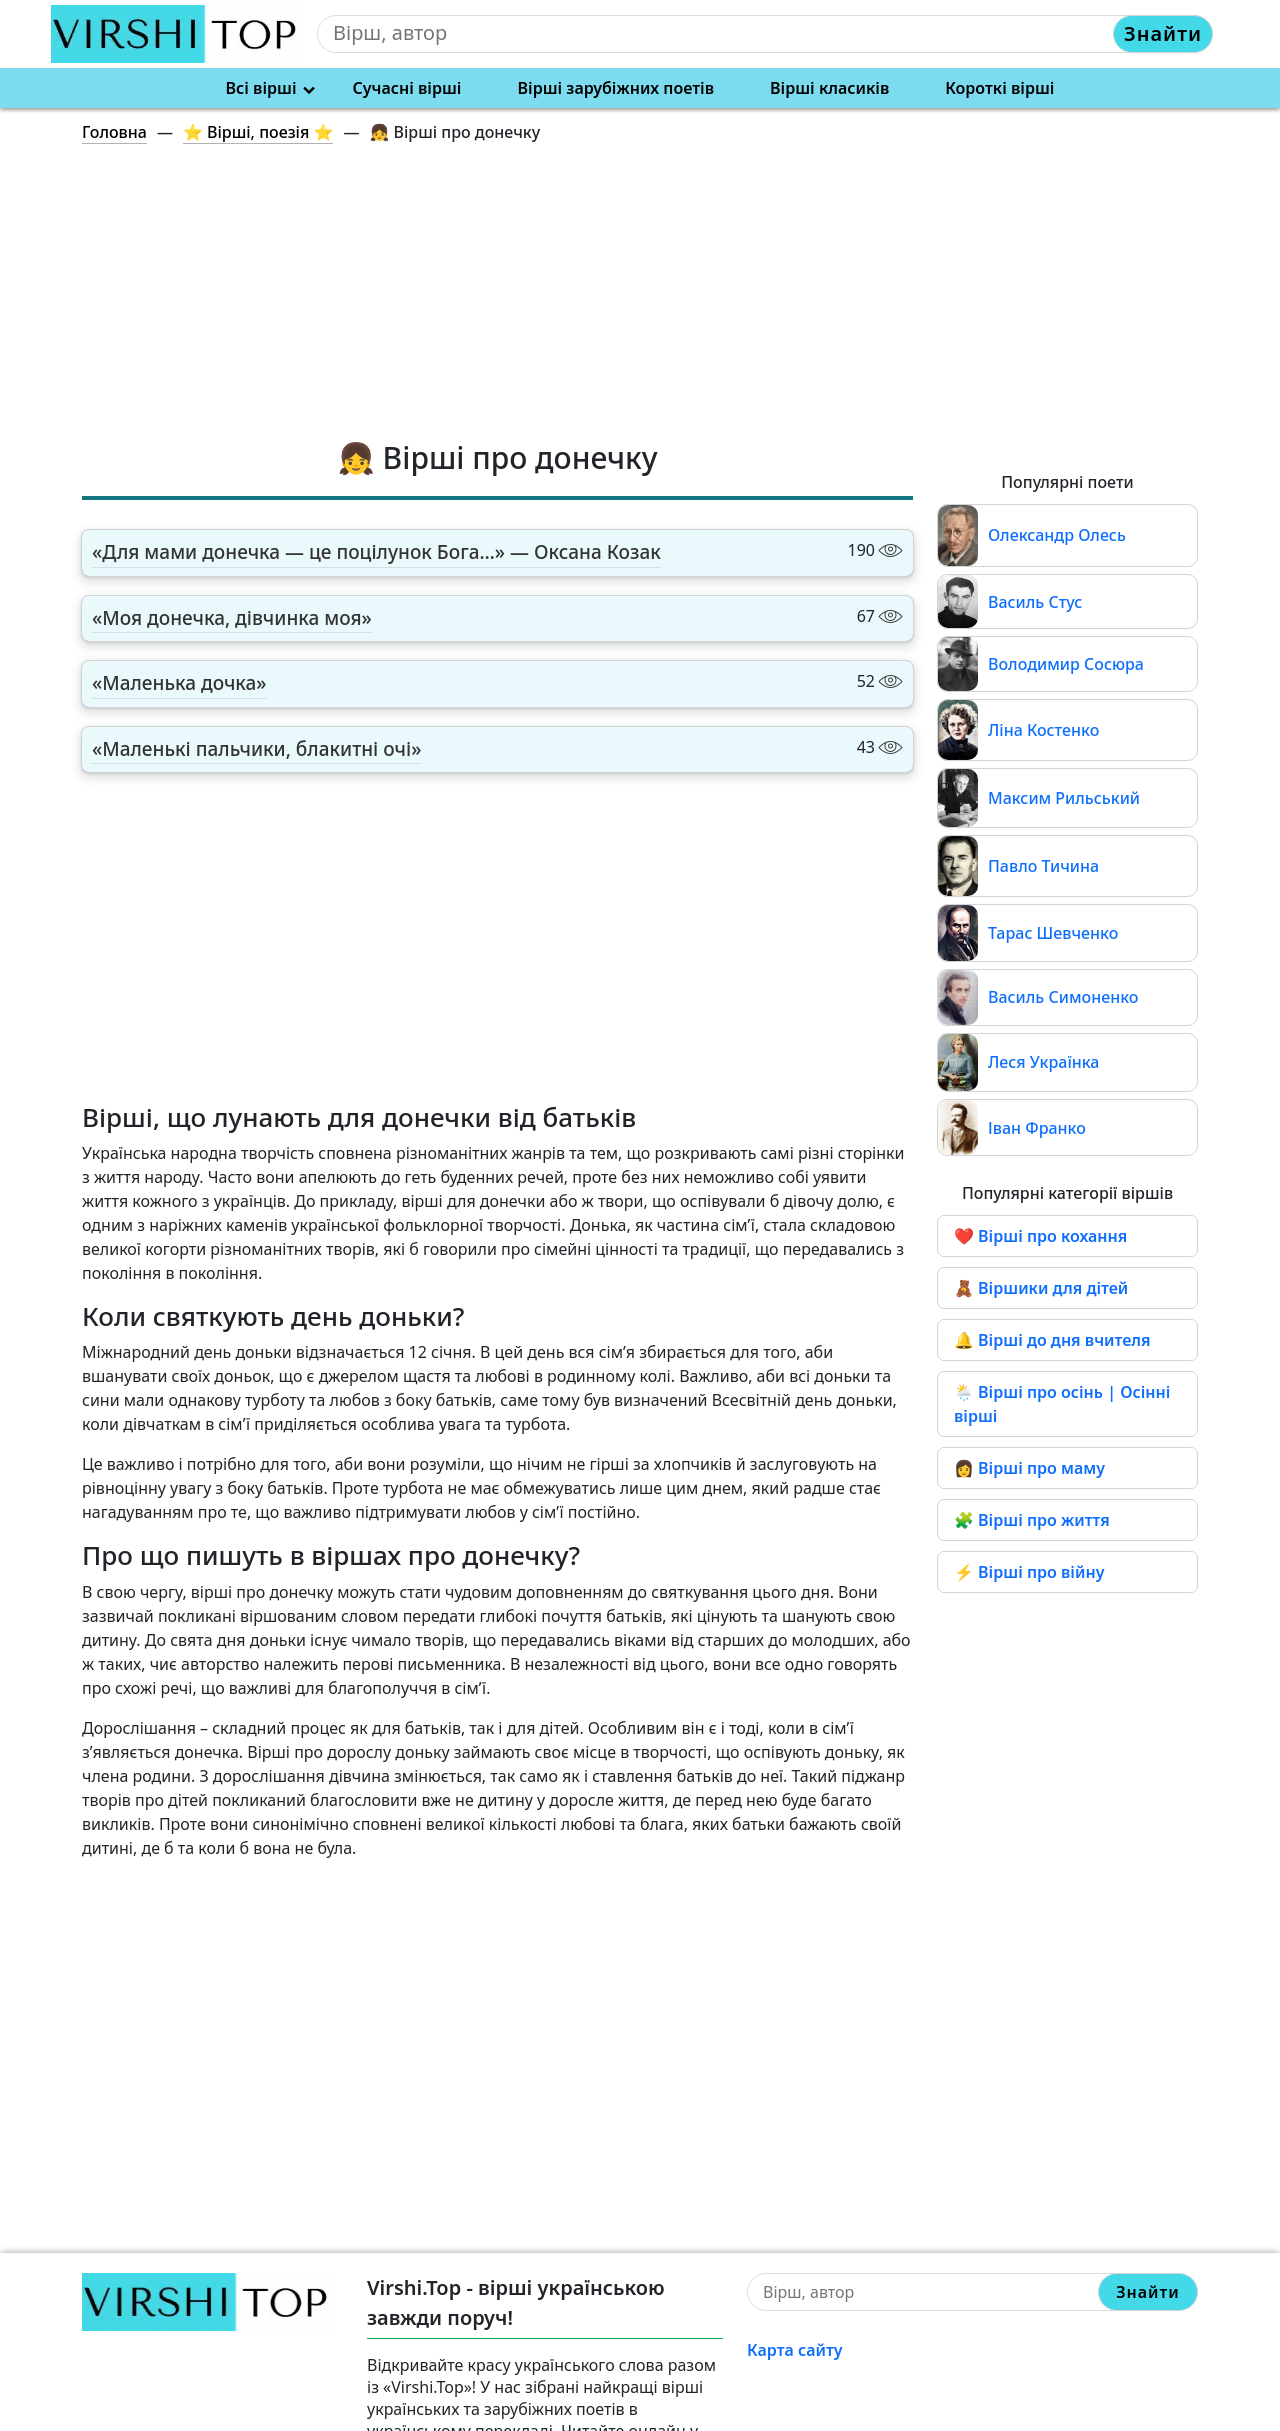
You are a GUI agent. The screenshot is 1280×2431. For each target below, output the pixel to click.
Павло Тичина (1043, 866)
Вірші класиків (829, 88)
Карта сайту (795, 2350)
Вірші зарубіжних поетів (616, 88)
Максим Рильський (1064, 798)
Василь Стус (1035, 602)
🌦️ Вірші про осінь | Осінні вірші (1062, 1404)
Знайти (1163, 33)
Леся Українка (1043, 1062)
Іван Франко (1037, 1128)
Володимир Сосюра (1066, 664)
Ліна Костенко (1043, 730)
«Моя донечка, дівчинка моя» (232, 618)
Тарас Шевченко (1053, 933)
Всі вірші (261, 88)
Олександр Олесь (1057, 535)
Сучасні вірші (407, 88)
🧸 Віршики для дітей (1041, 1288)
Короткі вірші (999, 88)
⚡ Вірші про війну (1029, 1572)
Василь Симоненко (1063, 997)
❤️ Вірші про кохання (1040, 1236)
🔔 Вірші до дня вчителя (1052, 1340)
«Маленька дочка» (179, 683)
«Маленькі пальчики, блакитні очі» (256, 749)
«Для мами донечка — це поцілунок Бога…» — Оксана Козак (376, 552)
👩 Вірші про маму (1029, 1468)
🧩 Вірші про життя (1032, 1520)
